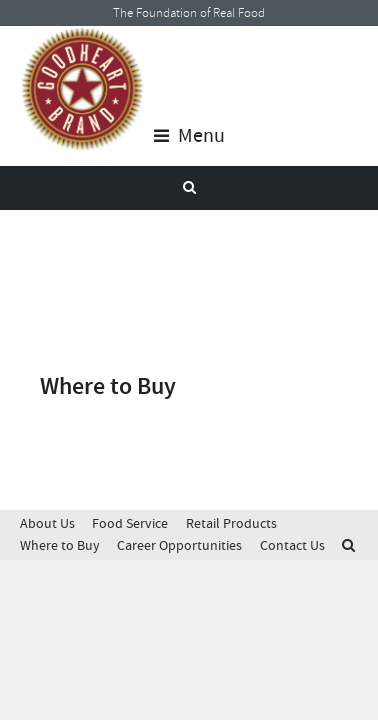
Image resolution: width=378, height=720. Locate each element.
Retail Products (231, 523)
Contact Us (292, 545)
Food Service (130, 523)
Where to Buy (60, 545)
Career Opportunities (179, 545)
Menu (189, 136)
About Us (47, 523)
